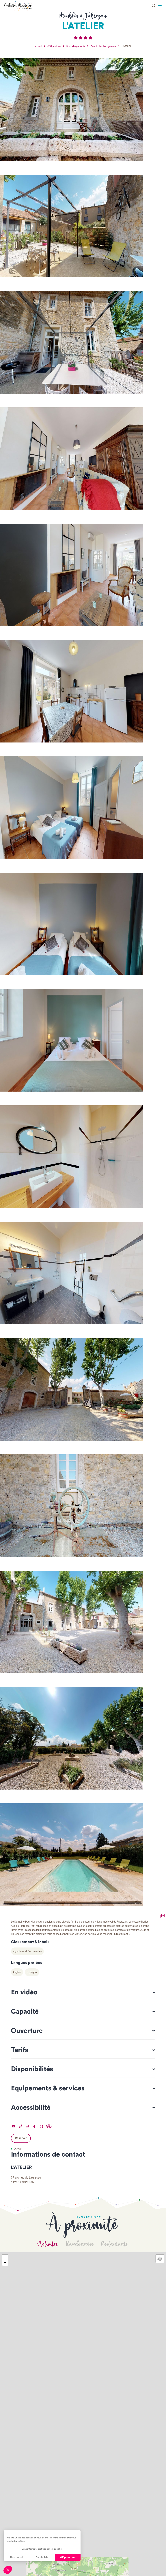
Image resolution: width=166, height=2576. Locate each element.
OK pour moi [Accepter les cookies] (67, 2557)
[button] (7, 2569)
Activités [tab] (48, 2245)
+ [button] (5, 2257)
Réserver (21, 2138)
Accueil (38, 46)
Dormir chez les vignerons (104, 46)
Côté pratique (54, 46)
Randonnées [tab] (79, 2245)
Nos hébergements (75, 46)
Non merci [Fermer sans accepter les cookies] (16, 2557)
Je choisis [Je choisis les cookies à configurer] (42, 2557)
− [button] (5, 2263)
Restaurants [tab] (114, 2245)
